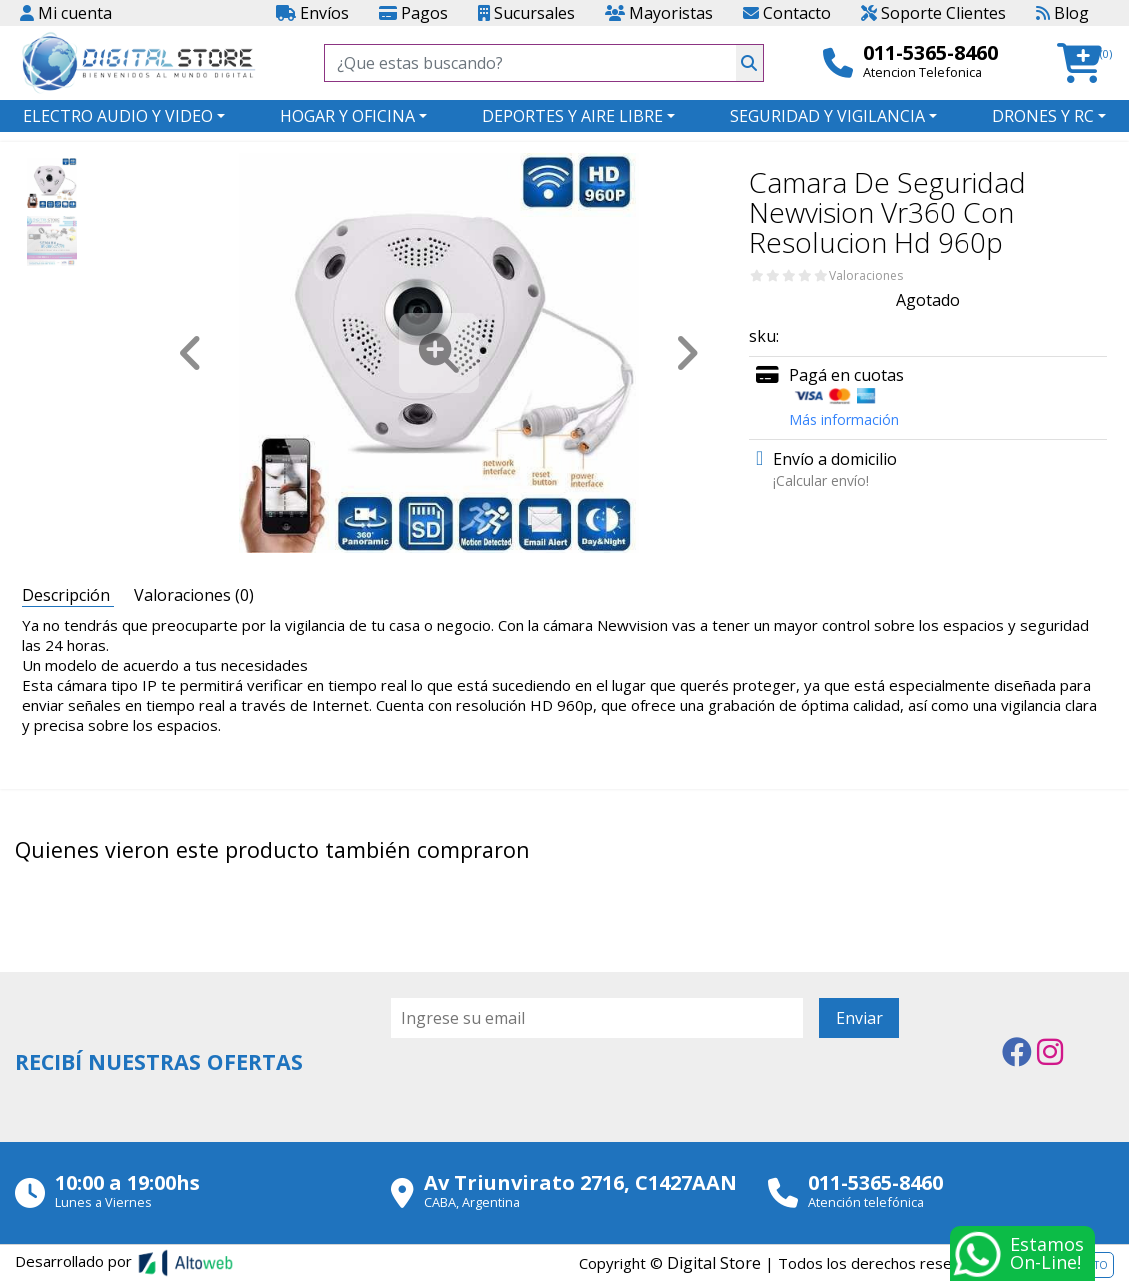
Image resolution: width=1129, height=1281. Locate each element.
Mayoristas (659, 13)
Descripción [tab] (68, 595)
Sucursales (526, 13)
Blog (1062, 13)
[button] (1085, 63)
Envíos (312, 13)
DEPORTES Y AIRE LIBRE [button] (572, 116)
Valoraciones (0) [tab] (194, 595)
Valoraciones (866, 276)
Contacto (787, 13)
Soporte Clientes (933, 13)
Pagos (413, 13)
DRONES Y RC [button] (1043, 116)
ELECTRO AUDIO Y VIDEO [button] (118, 116)
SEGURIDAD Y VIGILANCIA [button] (827, 116)
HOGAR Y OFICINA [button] (347, 116)
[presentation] (543, 1093)
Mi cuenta (66, 13)
